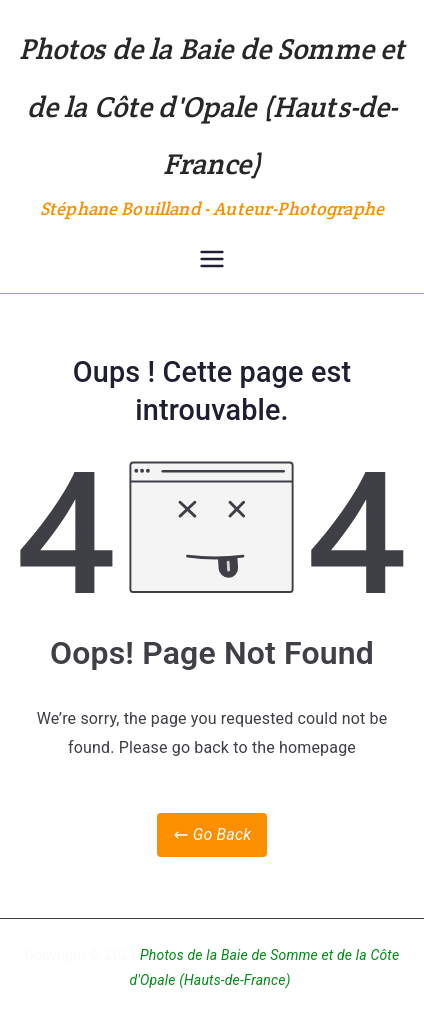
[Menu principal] (212, 259)
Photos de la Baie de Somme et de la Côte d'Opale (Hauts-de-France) (212, 106)
